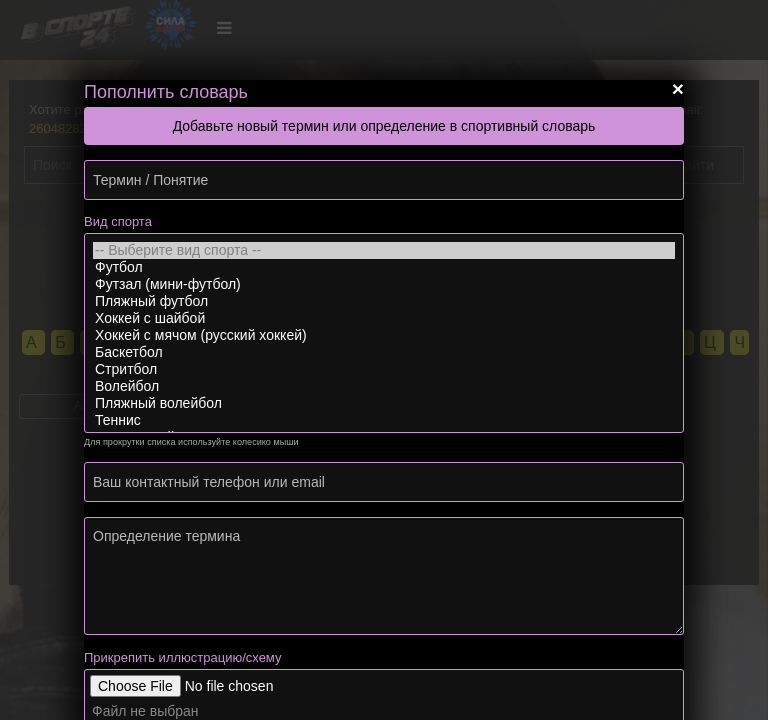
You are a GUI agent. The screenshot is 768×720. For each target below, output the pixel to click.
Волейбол (384, 386)
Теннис (384, 420)
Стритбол (384, 369)
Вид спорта (118, 221)
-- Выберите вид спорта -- (384, 250)
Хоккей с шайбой (384, 318)
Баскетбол (384, 352)
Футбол (384, 267)
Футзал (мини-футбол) (384, 284)
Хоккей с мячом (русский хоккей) (384, 335)
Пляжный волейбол (384, 403)
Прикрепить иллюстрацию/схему (182, 657)
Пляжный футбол (384, 301)
